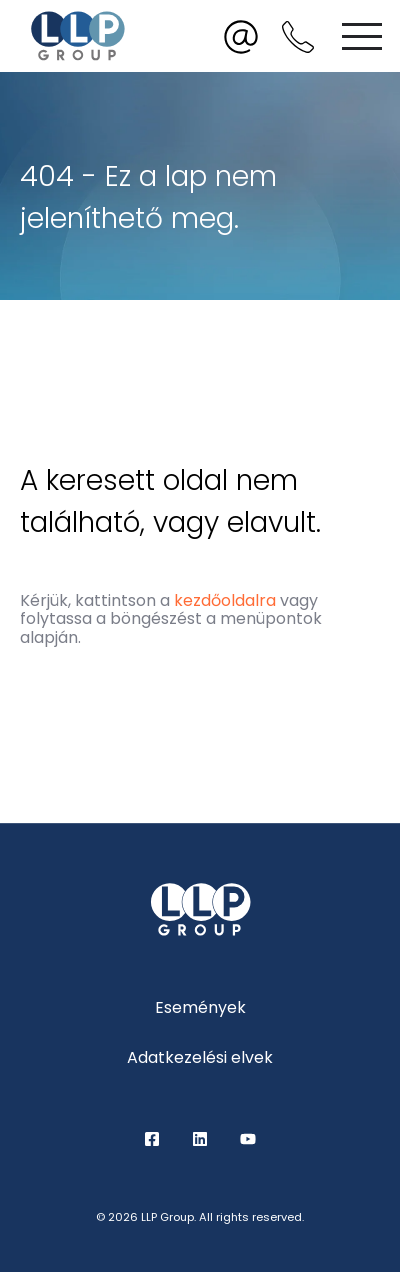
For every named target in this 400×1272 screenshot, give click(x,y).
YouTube (248, 1139)
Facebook (152, 1139)
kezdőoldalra (225, 600)
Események (200, 1007)
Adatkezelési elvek (200, 1057)
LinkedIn (200, 1139)
